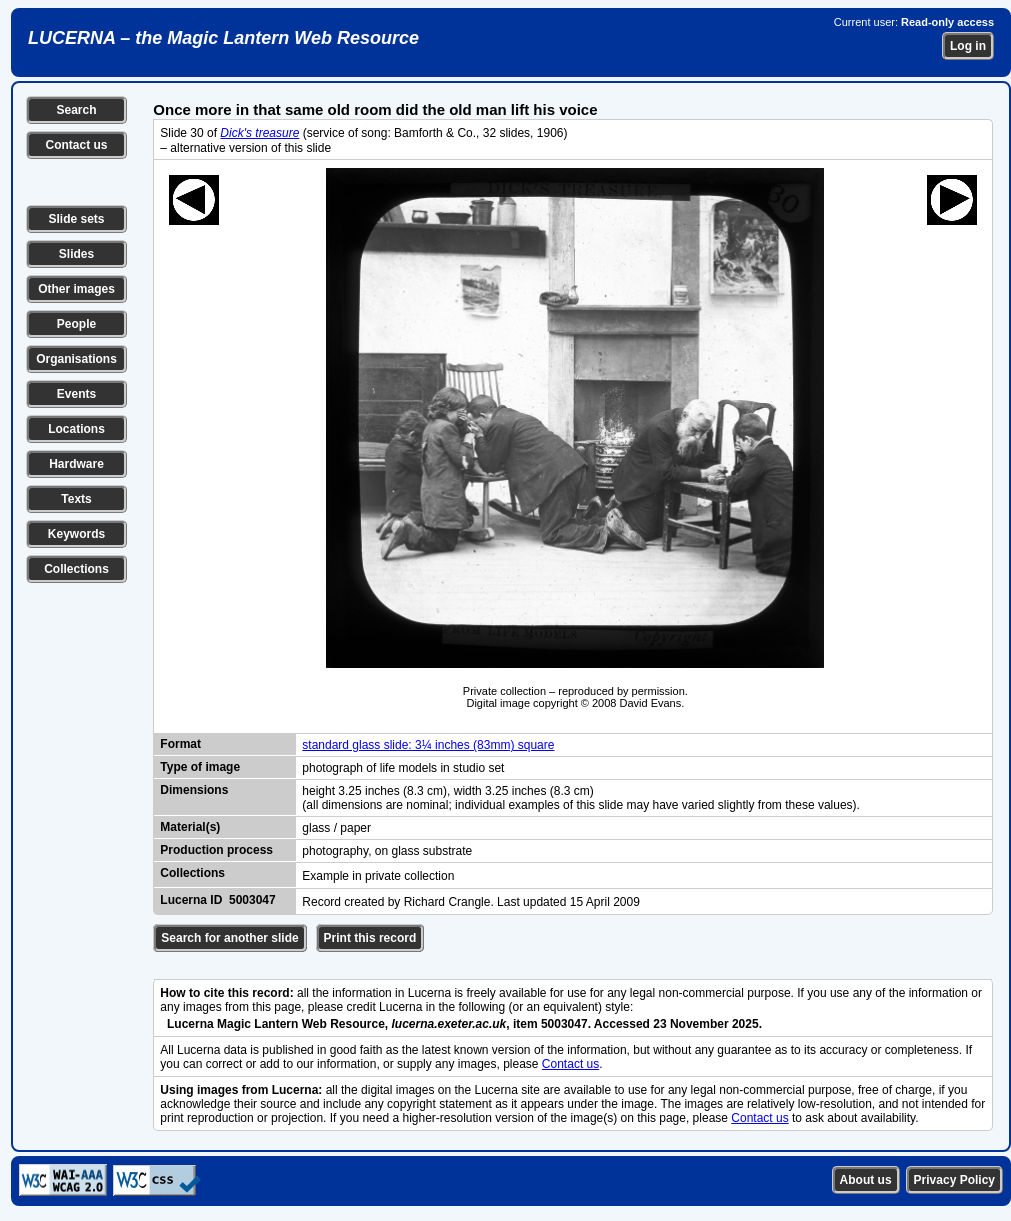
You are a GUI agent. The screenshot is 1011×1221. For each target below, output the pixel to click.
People (76, 324)
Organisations (76, 359)
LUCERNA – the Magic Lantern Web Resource (223, 38)
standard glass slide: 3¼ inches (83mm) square (428, 745)
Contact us (76, 145)
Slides (76, 254)
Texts (76, 499)
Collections (76, 569)
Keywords (76, 534)
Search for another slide (229, 938)
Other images (76, 289)
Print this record (370, 938)
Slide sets (76, 219)
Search (76, 110)
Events (76, 394)
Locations (76, 429)
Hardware (76, 464)
